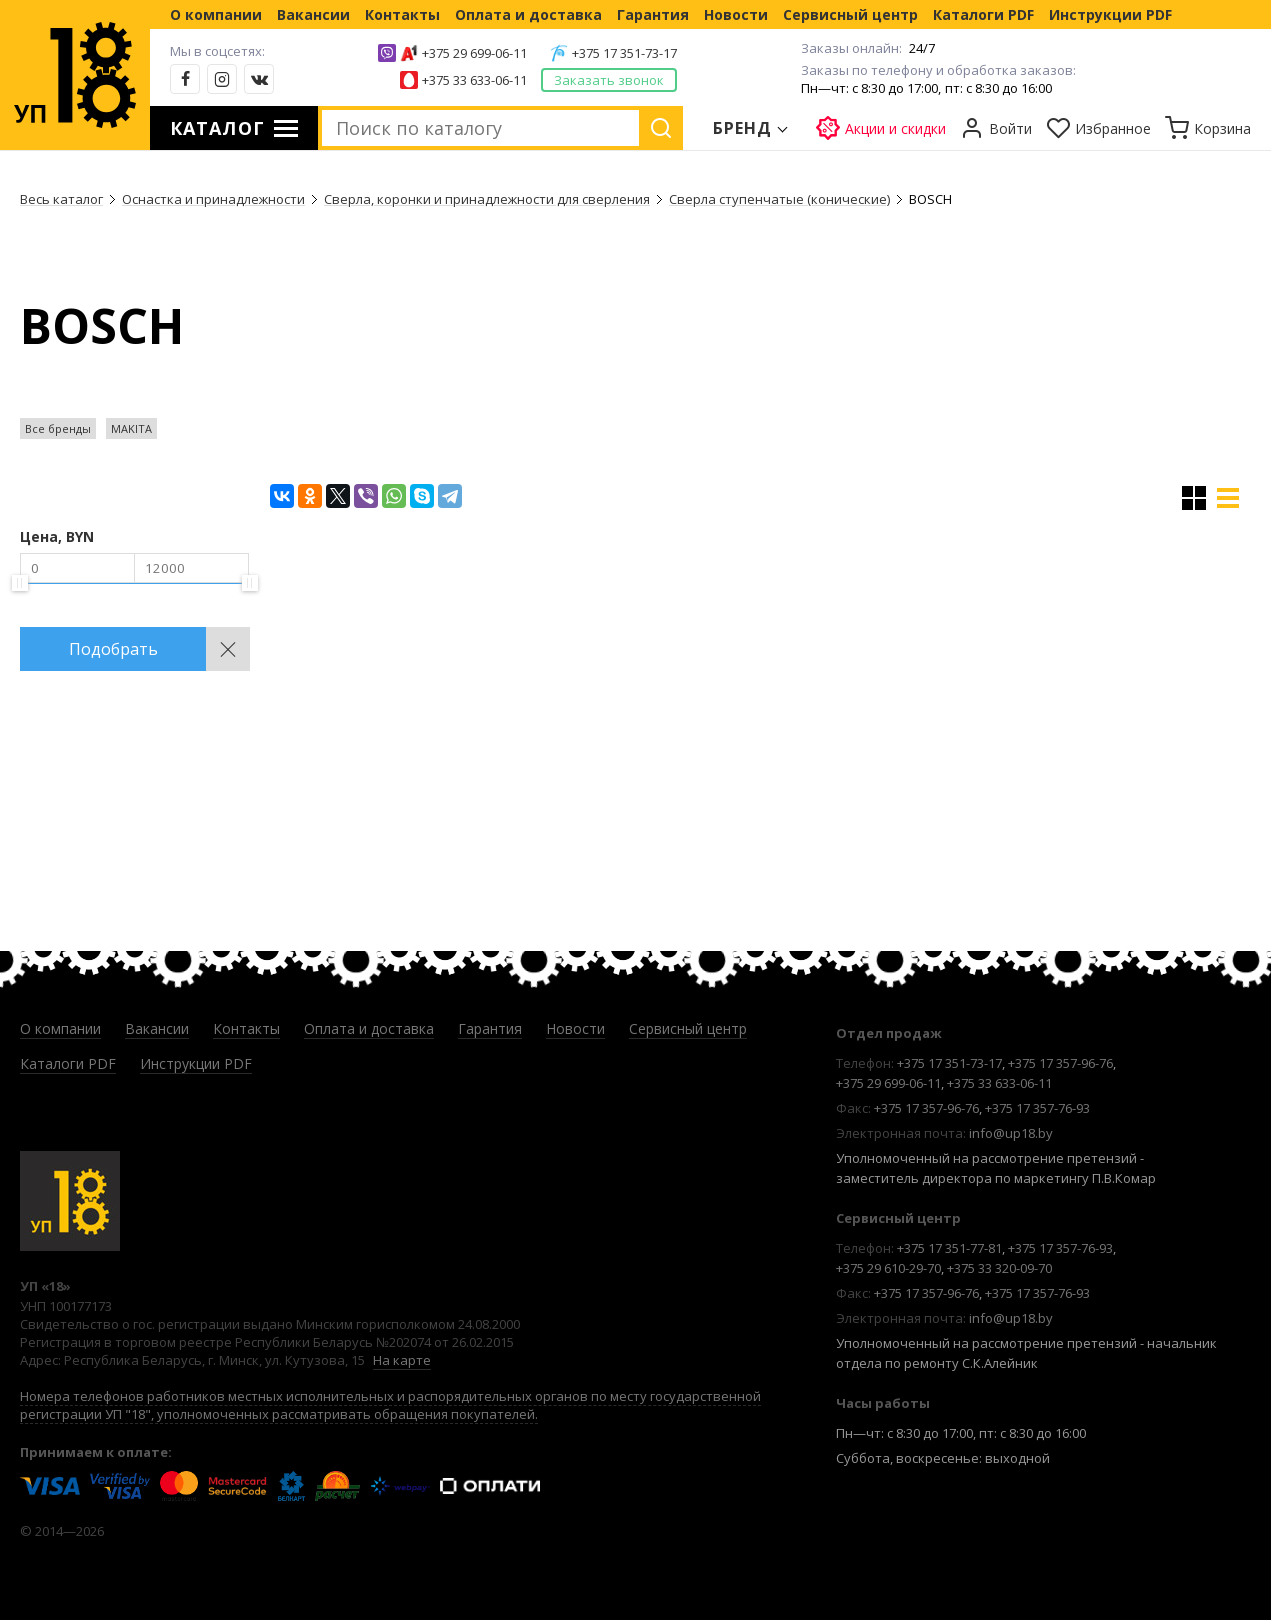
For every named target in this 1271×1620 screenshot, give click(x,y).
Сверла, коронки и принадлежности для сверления (487, 199)
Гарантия (653, 14)
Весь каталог (61, 199)
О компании (216, 14)
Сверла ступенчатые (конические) (779, 199)
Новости (736, 14)
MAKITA (131, 428)
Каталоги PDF (983, 14)
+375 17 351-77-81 (949, 1248)
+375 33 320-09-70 (999, 1268)
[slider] (20, 583)
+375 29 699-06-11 (474, 53)
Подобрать (113, 649)
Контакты (402, 14)
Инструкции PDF (1110, 14)
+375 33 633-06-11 (474, 80)
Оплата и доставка (528, 14)
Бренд (743, 128)
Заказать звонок (609, 80)
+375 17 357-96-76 (1060, 1063)
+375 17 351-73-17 (624, 53)
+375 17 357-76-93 (1037, 1108)
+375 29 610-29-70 (888, 1268)
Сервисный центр (850, 14)
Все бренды (58, 428)
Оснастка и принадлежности (213, 199)
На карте (402, 1360)
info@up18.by (1011, 1133)
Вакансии (313, 14)
